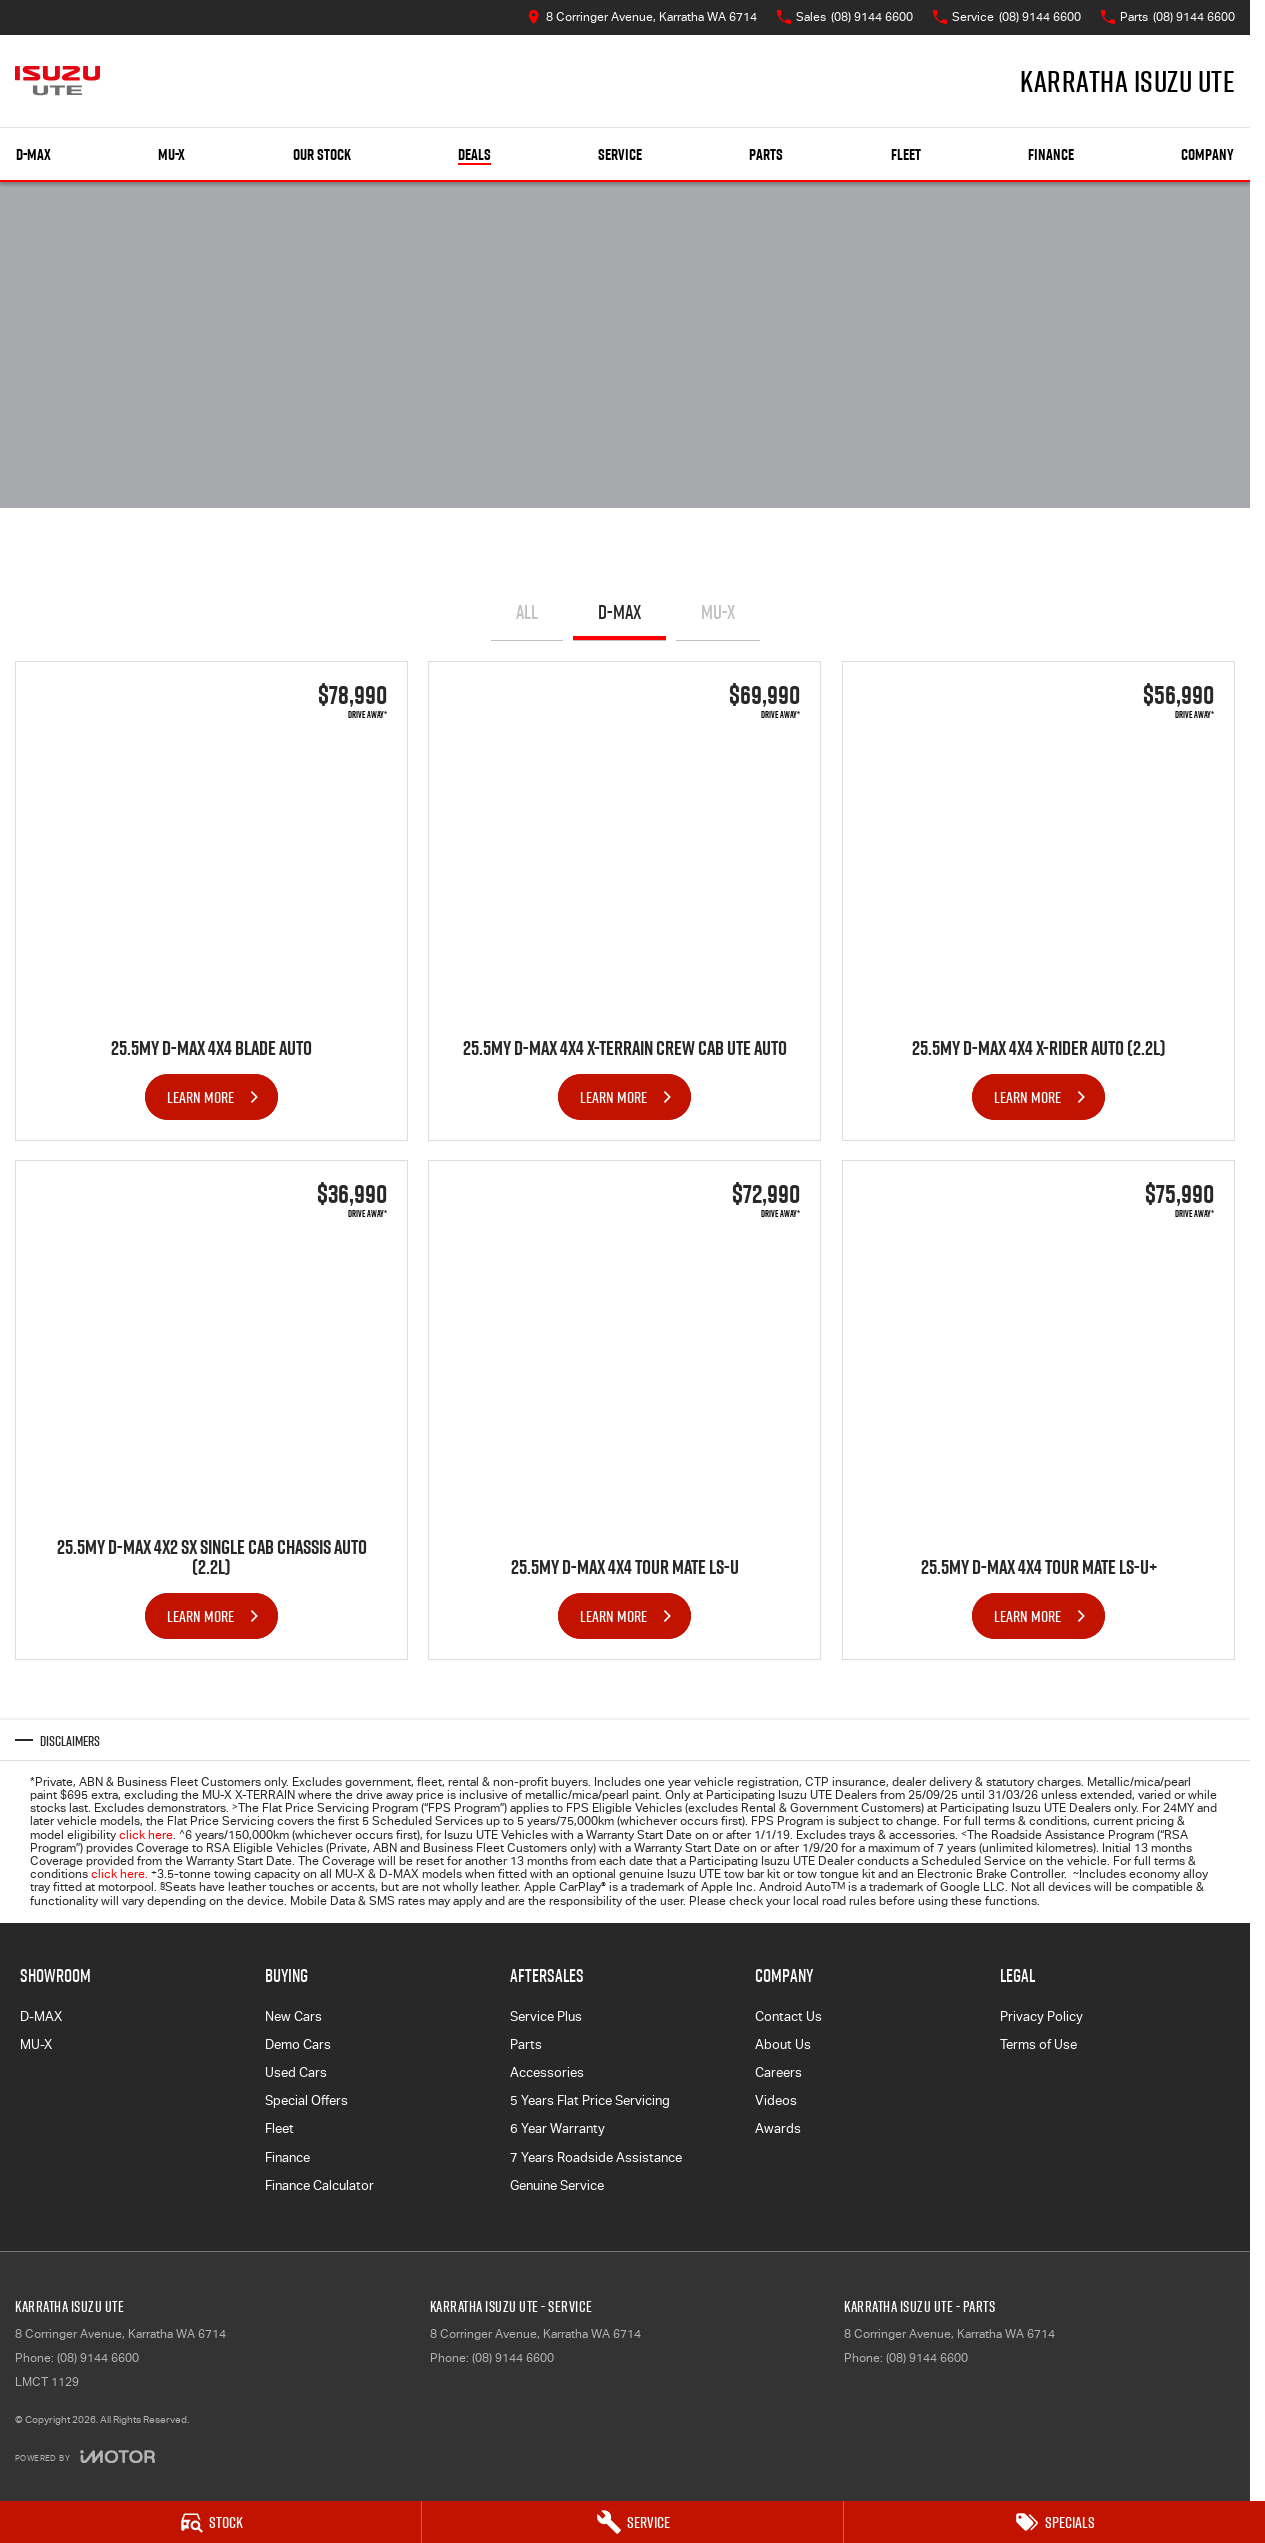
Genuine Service (557, 2185)
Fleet (906, 154)
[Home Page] (57, 81)
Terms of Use (1038, 2044)
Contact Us (788, 2016)
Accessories (547, 2072)
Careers (778, 2072)
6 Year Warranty (557, 2128)
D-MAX (619, 612)
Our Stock (322, 154)
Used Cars (296, 2072)
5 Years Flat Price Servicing (590, 2100)
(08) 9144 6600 (98, 2358)
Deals (474, 154)
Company (1207, 154)
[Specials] (1054, 2522)
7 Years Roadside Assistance (596, 2157)
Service (620, 154)
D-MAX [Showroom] (33, 154)
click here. (119, 1874)
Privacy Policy (1041, 2016)
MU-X (718, 612)
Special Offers (306, 2100)
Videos (776, 2100)
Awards (778, 2128)
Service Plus (546, 2016)
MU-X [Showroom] (171, 154)
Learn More (200, 1096)
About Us (783, 2044)
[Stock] (210, 2522)
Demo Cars (298, 2044)
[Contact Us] (642, 17)
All (527, 612)
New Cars (293, 2016)
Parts (766, 154)
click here (146, 1835)
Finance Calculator (319, 2185)
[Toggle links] (85, 2456)
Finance (1051, 154)
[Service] (632, 2522)
